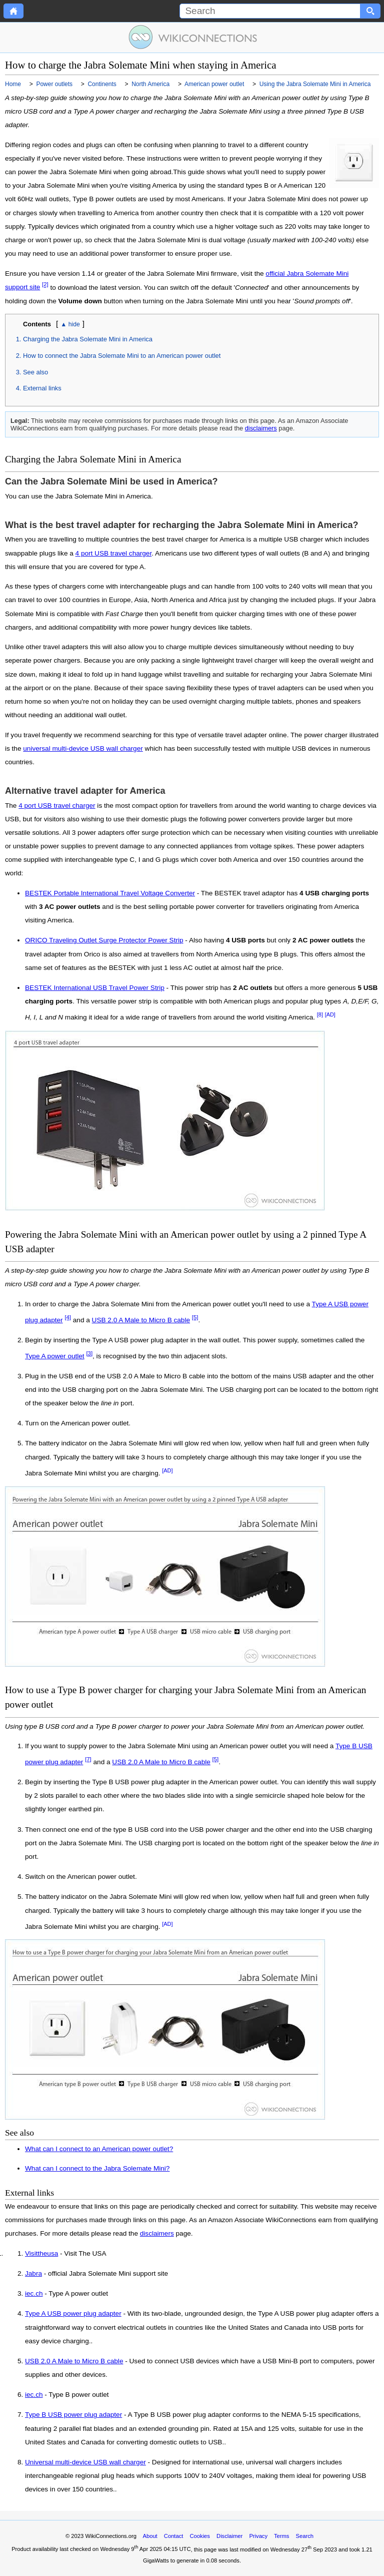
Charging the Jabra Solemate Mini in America (87, 339)
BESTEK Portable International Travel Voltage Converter (110, 893)
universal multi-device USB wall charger (83, 748)
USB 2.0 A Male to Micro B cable (141, 1320)
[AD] (330, 1014)
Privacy (258, 2536)
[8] (320, 1014)
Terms (281, 2536)
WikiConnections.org (110, 2536)
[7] (88, 1759)
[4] (67, 1317)
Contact (174, 2536)
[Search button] (370, 11)
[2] (45, 285)
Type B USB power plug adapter (73, 2414)
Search (305, 2536)
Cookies (200, 2536)
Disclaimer (229, 2536)
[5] (195, 1317)
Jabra (33, 2273)
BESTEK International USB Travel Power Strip (94, 987)
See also (35, 372)
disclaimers (261, 428)
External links (42, 388)
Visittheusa (41, 2253)
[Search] (270, 11)
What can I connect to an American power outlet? (99, 2149)
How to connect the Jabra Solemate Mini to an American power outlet (121, 355)
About (149, 2536)
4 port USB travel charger (114, 553)
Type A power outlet (54, 1356)
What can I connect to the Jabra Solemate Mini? (97, 2168)
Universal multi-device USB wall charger (85, 2462)
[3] (89, 1353)
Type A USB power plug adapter (73, 2313)
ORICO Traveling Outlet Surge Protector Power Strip (104, 940)
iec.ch (34, 2293)
